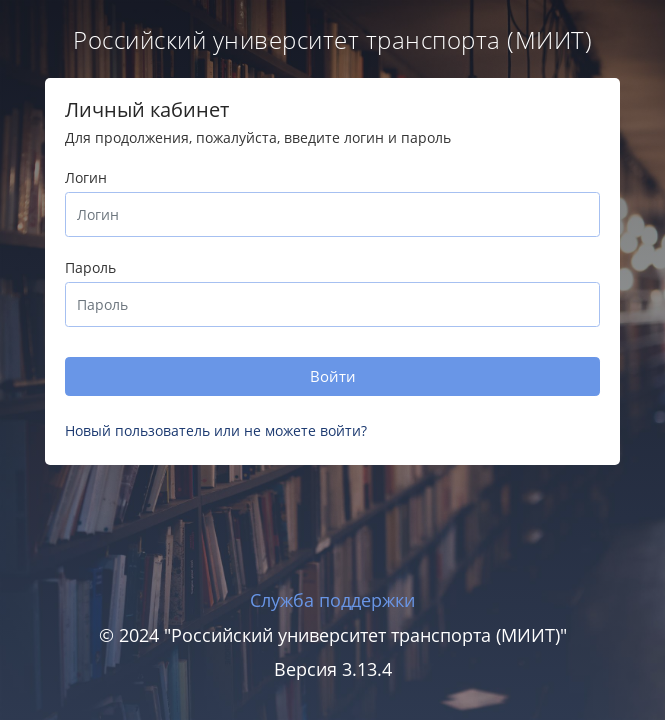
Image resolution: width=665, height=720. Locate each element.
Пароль (90, 267)
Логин (86, 177)
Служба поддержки (332, 600)
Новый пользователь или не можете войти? (216, 430)
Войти (333, 376)
